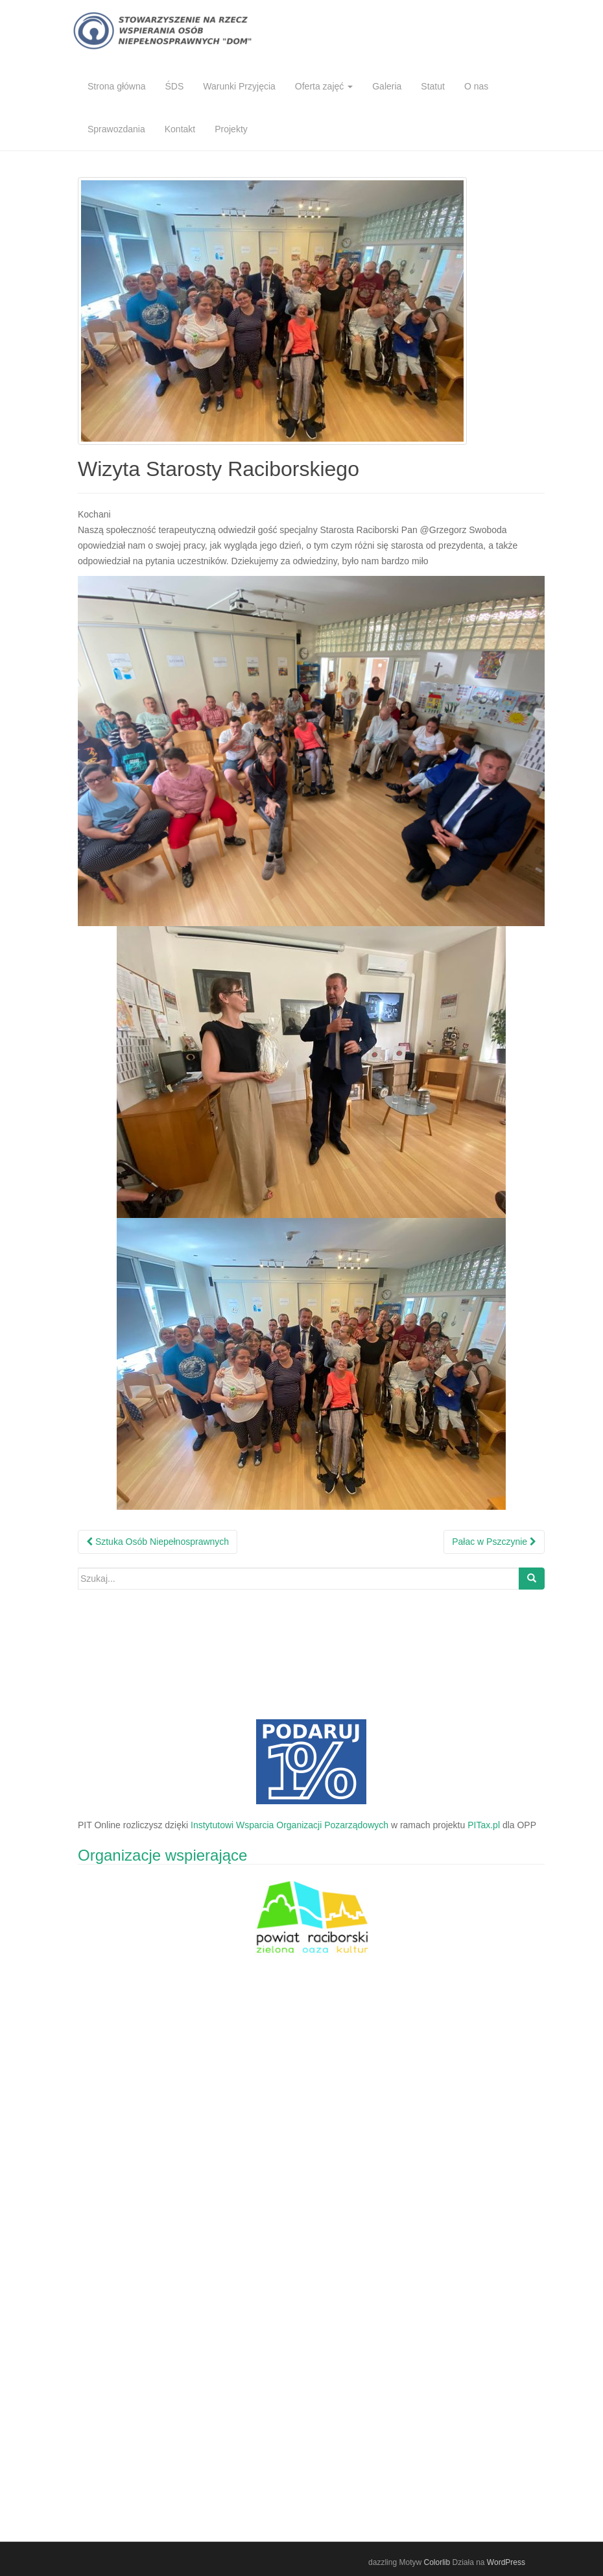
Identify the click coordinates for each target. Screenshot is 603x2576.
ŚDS (174, 86)
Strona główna (117, 86)
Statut (433, 86)
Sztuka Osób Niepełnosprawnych (157, 1541)
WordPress (506, 2562)
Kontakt (180, 129)
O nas (476, 86)
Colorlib (436, 2562)
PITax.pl (483, 1825)
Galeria (386, 86)
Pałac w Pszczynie (494, 1541)
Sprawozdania (116, 129)
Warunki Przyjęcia (239, 86)
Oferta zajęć (324, 86)
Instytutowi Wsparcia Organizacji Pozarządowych (289, 1825)
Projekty (231, 129)
